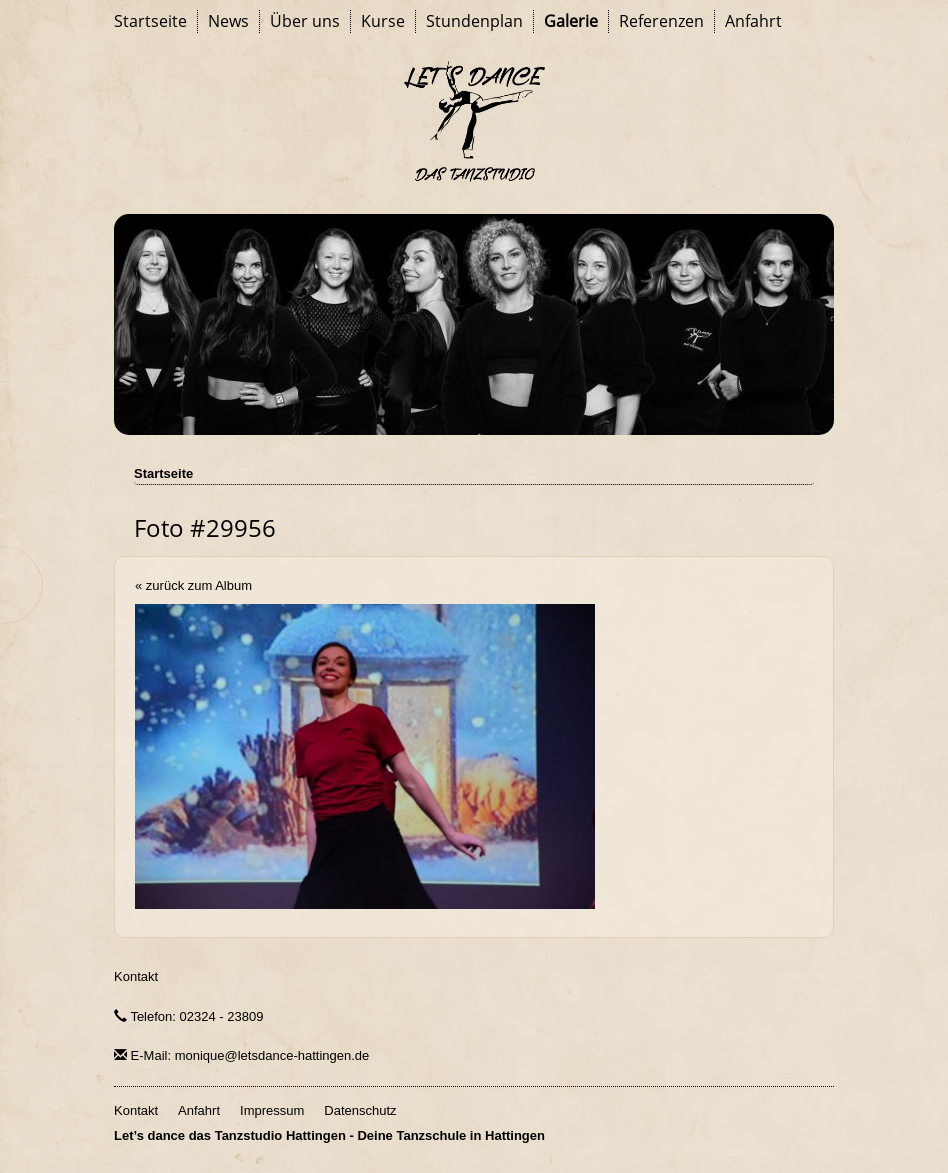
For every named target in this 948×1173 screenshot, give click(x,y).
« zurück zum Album (193, 585)
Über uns (305, 21)
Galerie (571, 21)
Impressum (272, 1110)
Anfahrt (753, 21)
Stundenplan (474, 21)
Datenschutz (360, 1110)
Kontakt (136, 976)
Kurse (383, 21)
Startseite (150, 21)
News (228, 21)
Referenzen (661, 21)
